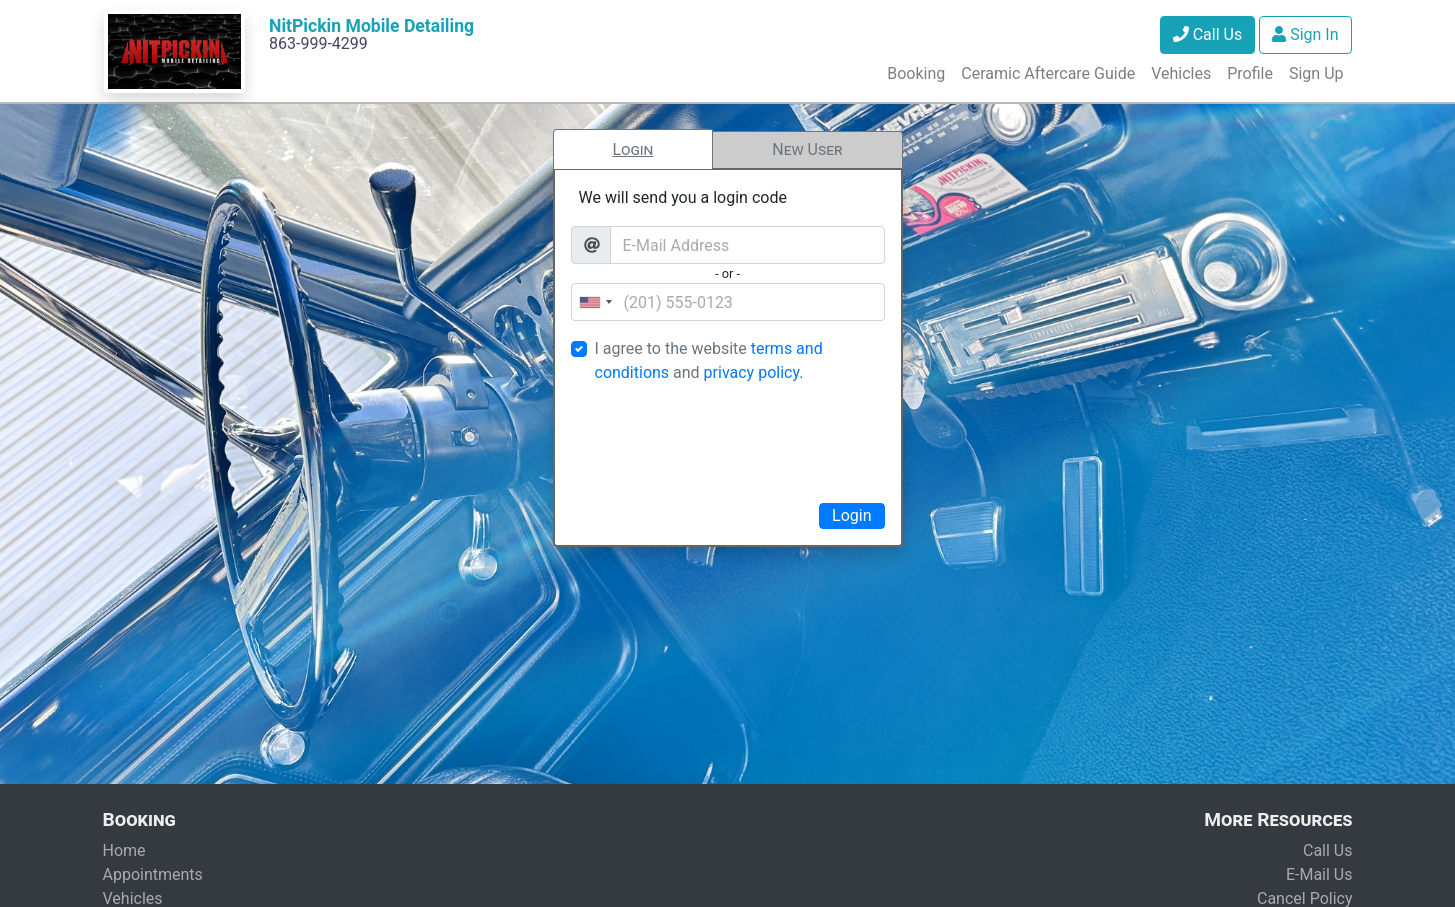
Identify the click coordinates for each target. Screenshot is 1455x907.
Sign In (1305, 34)
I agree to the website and (709, 360)
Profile (1250, 73)
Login (632, 149)
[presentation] (728, 440)
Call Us (1207, 34)
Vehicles (1181, 73)
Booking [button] (916, 73)
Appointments (153, 874)
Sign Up (1316, 73)
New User (807, 149)
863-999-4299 (318, 43)
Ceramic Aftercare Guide (1048, 73)
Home (124, 850)
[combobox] (595, 302)
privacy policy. (754, 372)
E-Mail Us (1319, 874)
